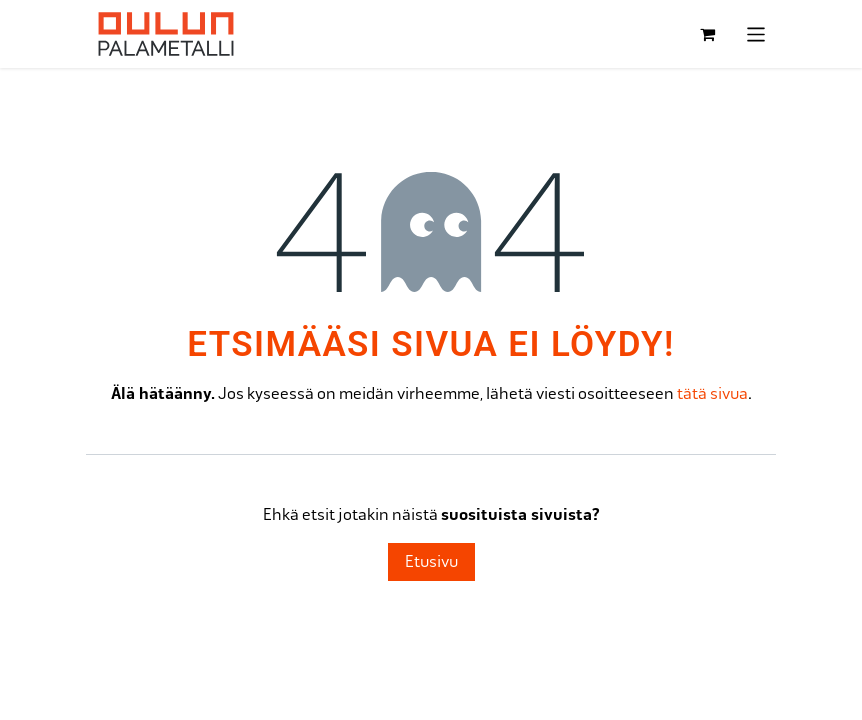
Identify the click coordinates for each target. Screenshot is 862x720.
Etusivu (431, 561)
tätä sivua (712, 393)
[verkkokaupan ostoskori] (708, 34)
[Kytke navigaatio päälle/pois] (756, 34)
